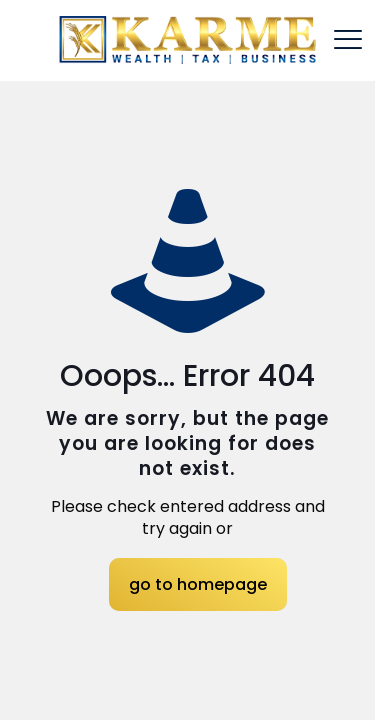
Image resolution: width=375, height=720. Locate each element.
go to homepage (198, 584)
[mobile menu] (348, 40)
